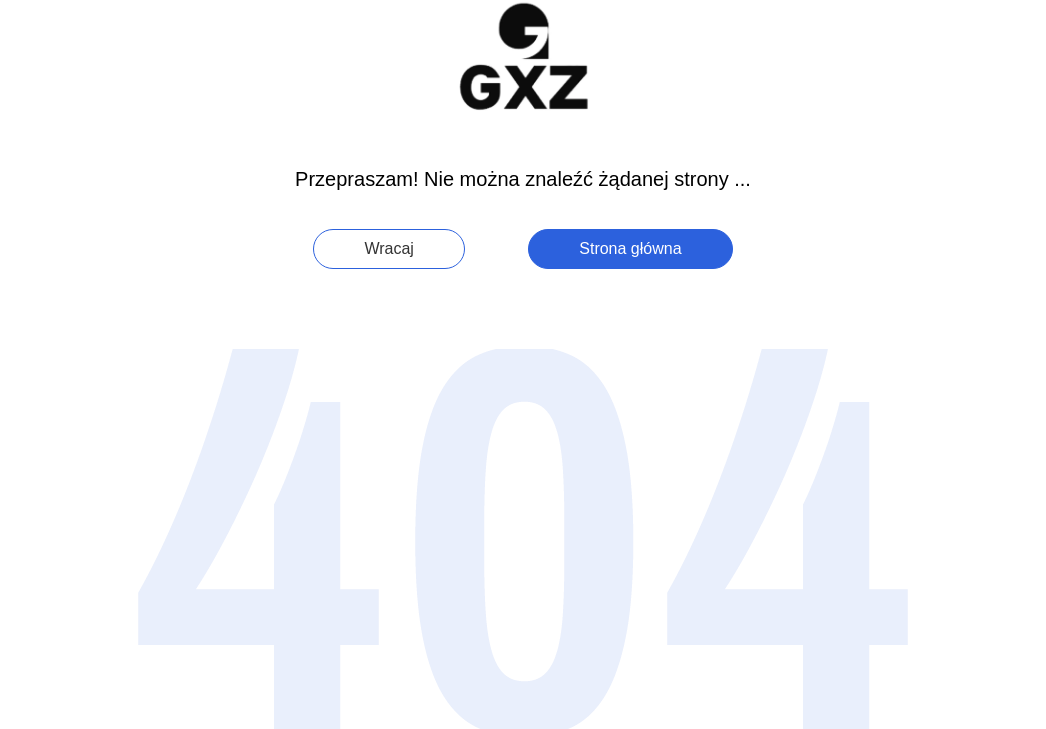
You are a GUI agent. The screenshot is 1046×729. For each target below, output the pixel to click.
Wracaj (389, 248)
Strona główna (630, 248)
